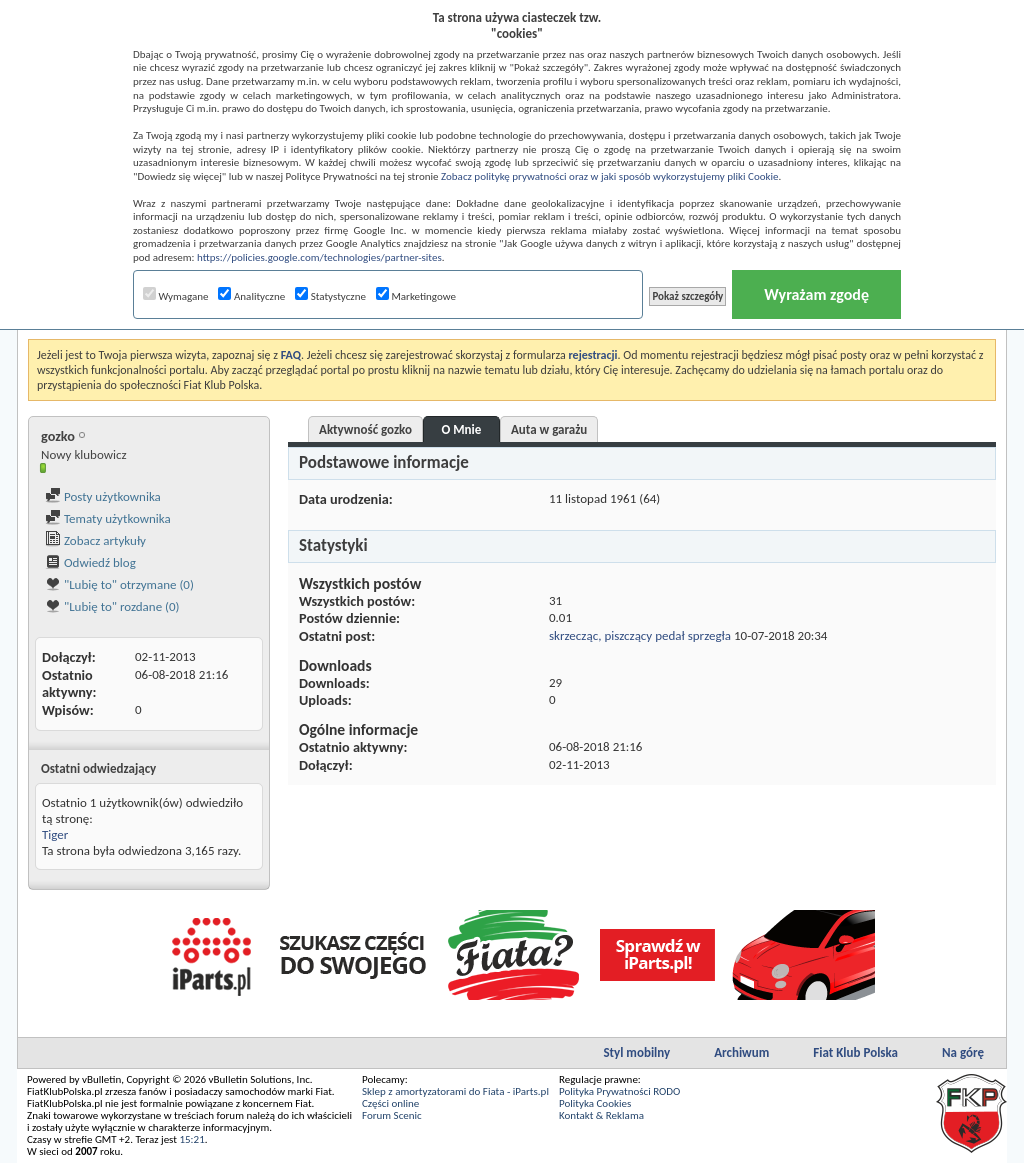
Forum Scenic (392, 1115)
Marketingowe (416, 296)
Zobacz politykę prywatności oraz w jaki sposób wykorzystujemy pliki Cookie (609, 176)
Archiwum (741, 1052)
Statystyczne (330, 296)
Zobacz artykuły (95, 540)
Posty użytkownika (103, 496)
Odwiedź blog (90, 562)
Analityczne (251, 296)
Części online (390, 1103)
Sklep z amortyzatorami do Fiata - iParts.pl (455, 1091)
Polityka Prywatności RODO (619, 1091)
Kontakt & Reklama (601, 1115)
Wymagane (176, 296)
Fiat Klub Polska (855, 1052)
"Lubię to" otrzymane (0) (119, 584)
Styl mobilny (636, 1052)
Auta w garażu (549, 429)
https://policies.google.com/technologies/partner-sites (319, 257)
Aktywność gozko (365, 429)
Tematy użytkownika (108, 518)
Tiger (55, 834)
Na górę (963, 1052)
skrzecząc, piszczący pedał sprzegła (640, 635)
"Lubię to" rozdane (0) (112, 606)
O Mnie (462, 429)
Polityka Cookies (595, 1103)
